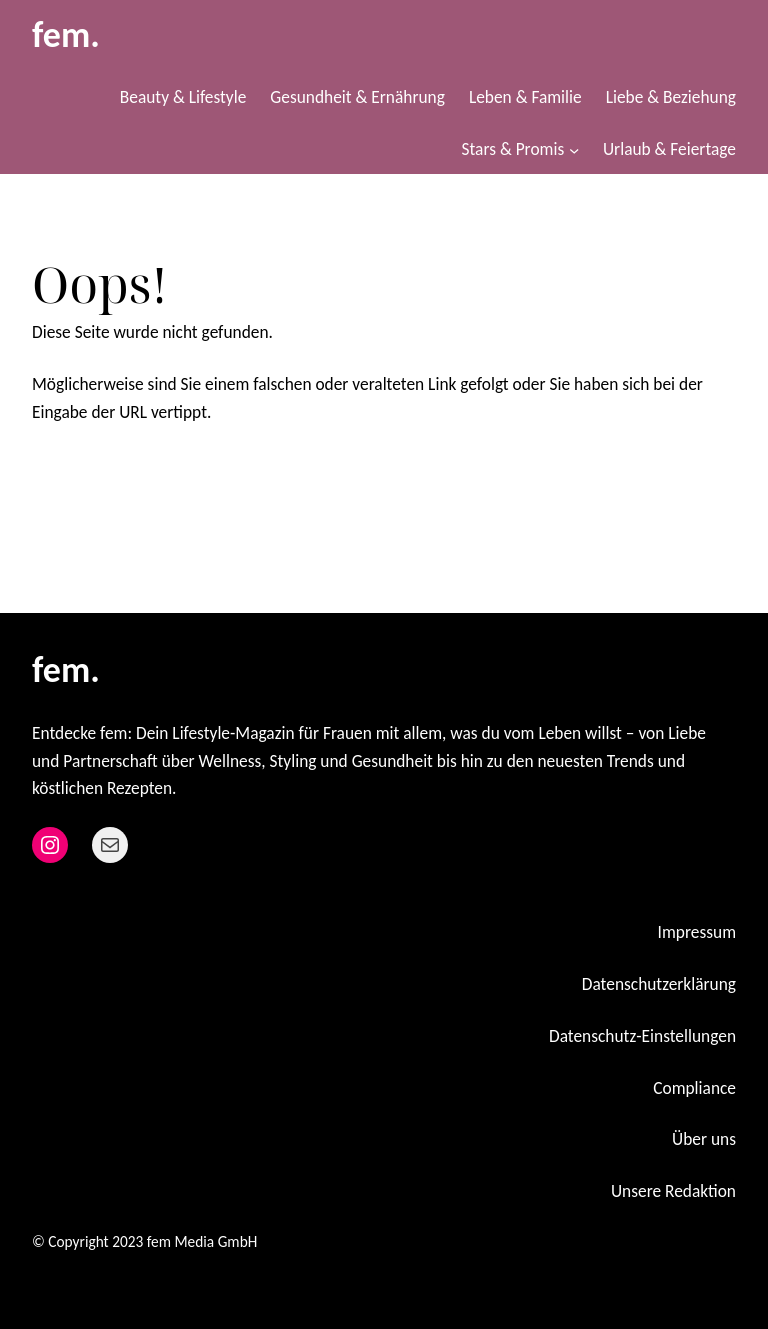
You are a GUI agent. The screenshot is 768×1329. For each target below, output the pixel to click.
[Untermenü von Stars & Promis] (574, 150)
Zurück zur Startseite (129, 477)
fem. (66, 35)
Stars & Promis (513, 149)
